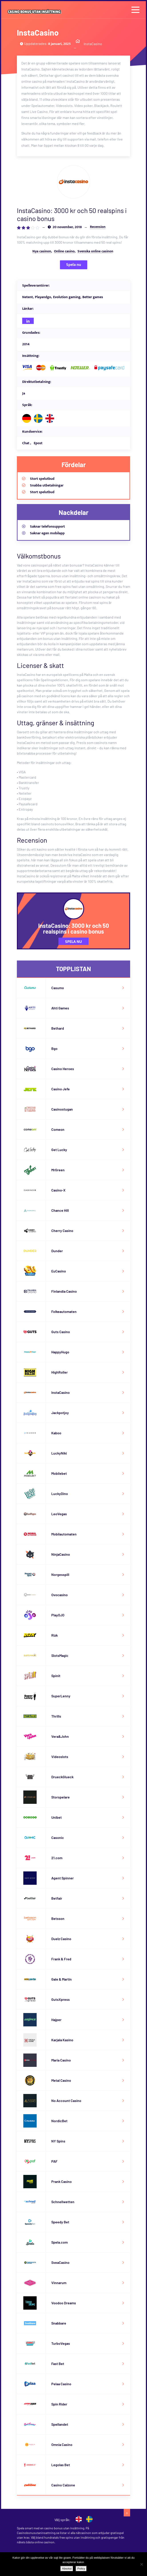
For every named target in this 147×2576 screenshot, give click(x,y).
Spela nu (73, 264)
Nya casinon (41, 251)
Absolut (67, 2568)
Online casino (64, 251)
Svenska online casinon (95, 251)
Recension (97, 227)
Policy (81, 2568)
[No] (141, 2564)
